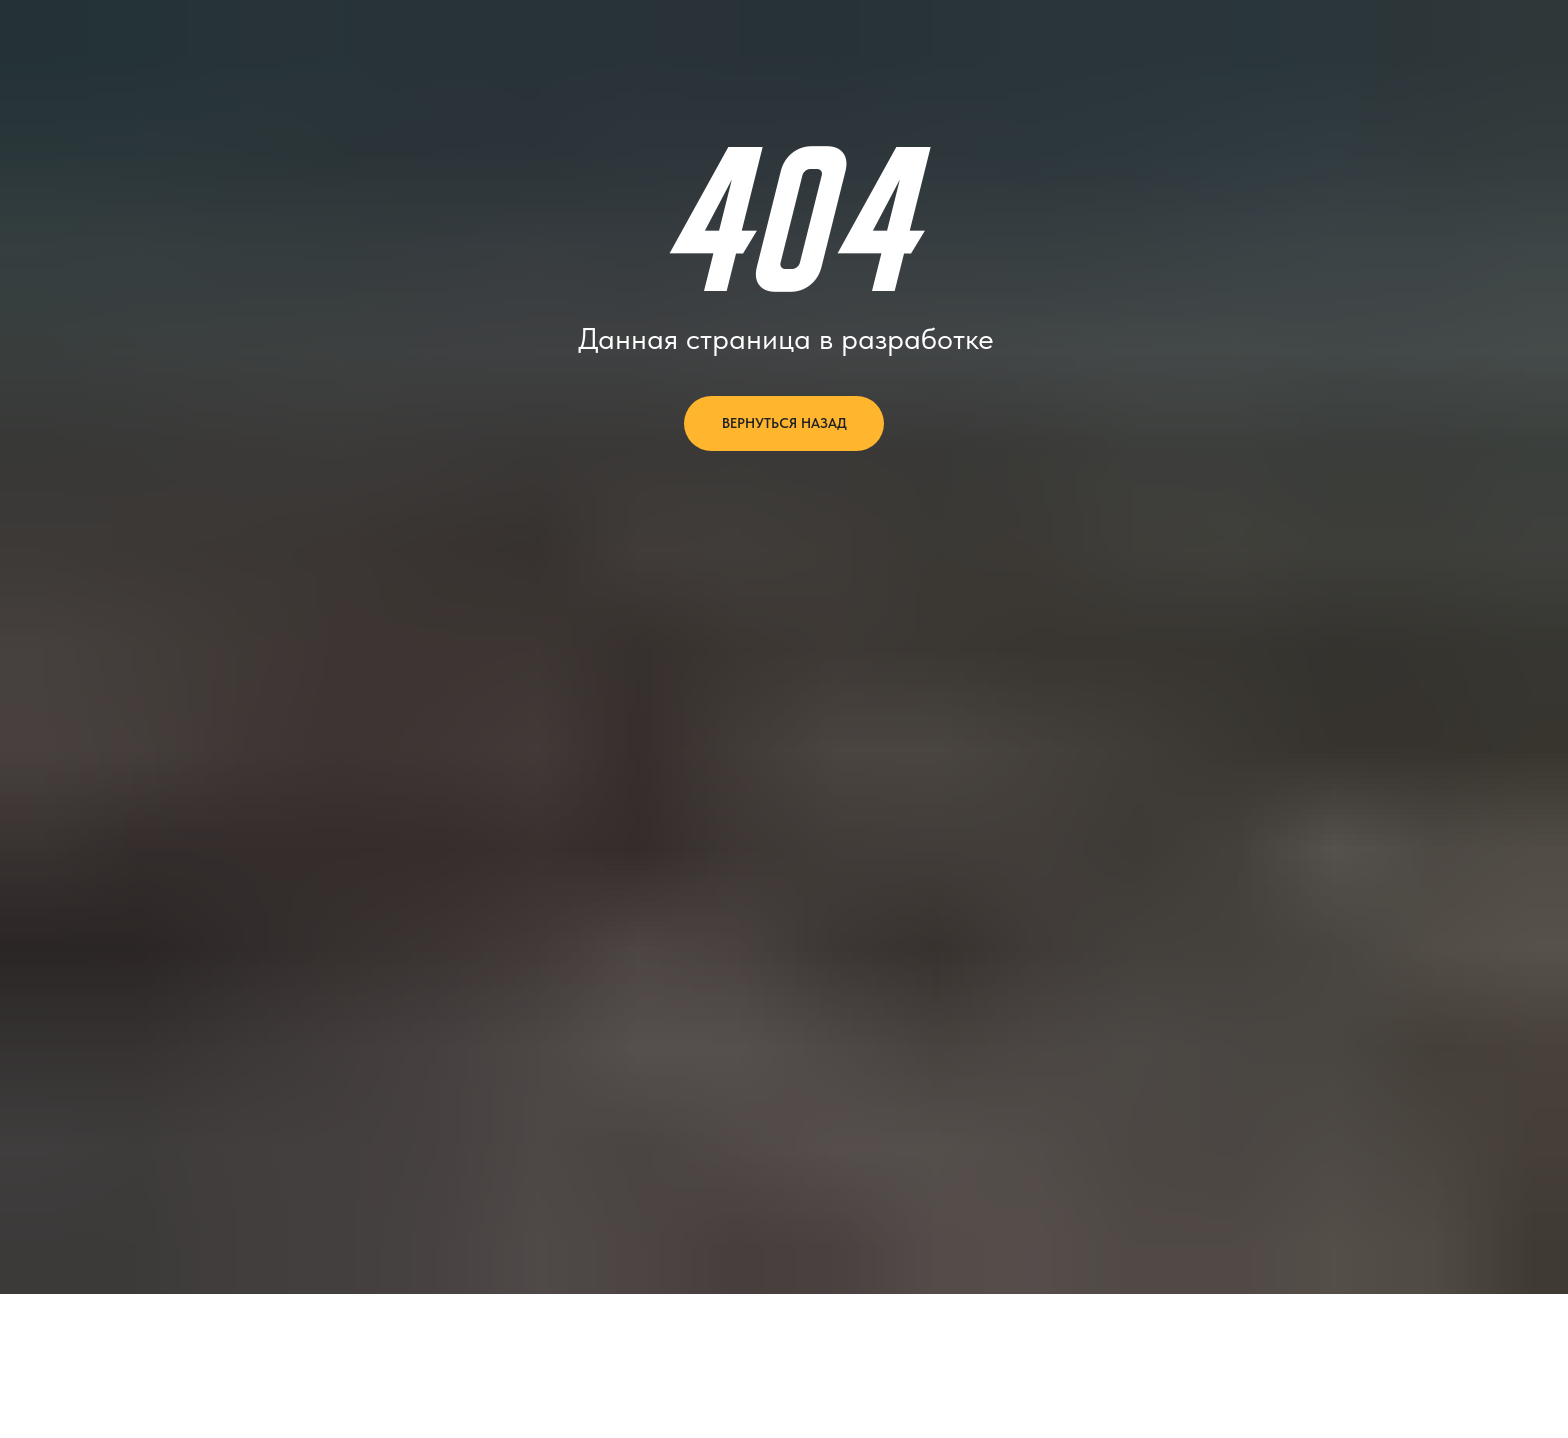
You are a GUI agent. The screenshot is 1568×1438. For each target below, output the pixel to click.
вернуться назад (784, 423)
